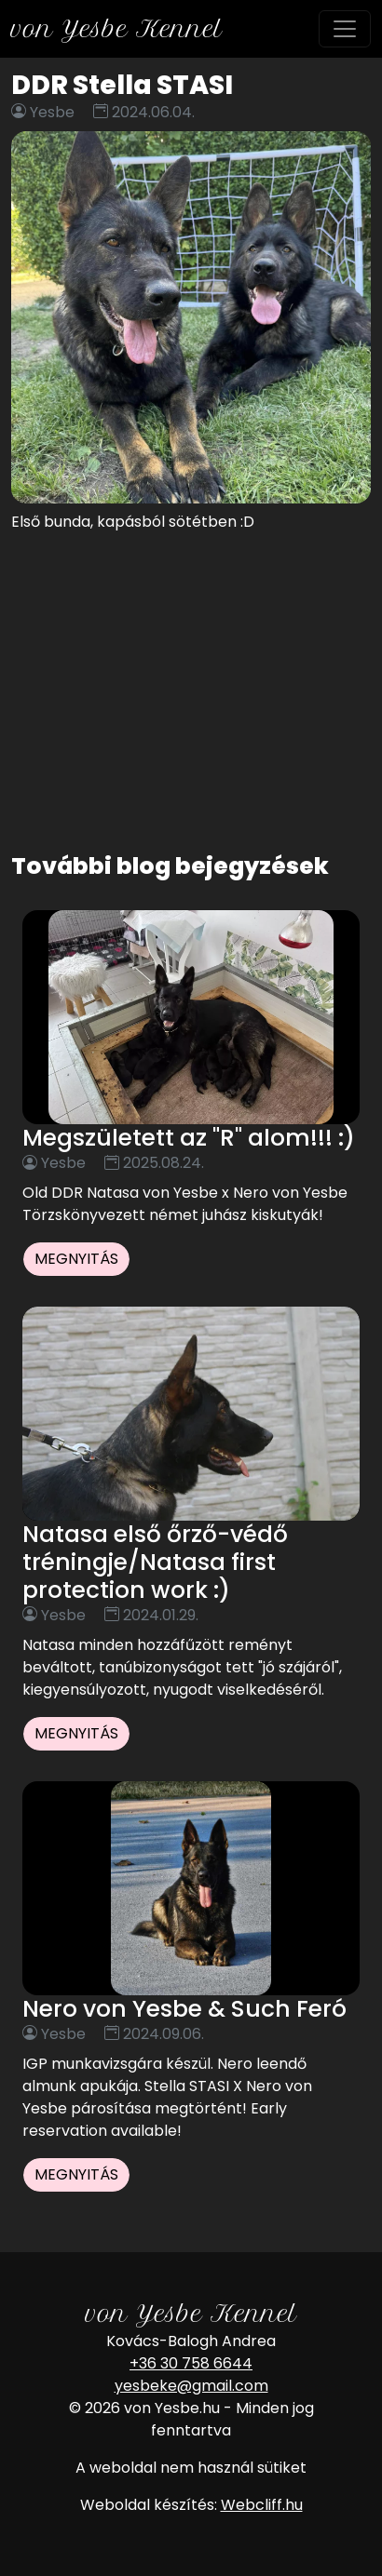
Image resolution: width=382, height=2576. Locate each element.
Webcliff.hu (262, 2505)
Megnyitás (76, 1258)
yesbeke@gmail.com (191, 2385)
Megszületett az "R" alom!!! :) (188, 1137)
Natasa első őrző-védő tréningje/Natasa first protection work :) (155, 1562)
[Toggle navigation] (345, 28)
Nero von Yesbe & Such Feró (184, 2008)
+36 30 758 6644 (191, 2363)
